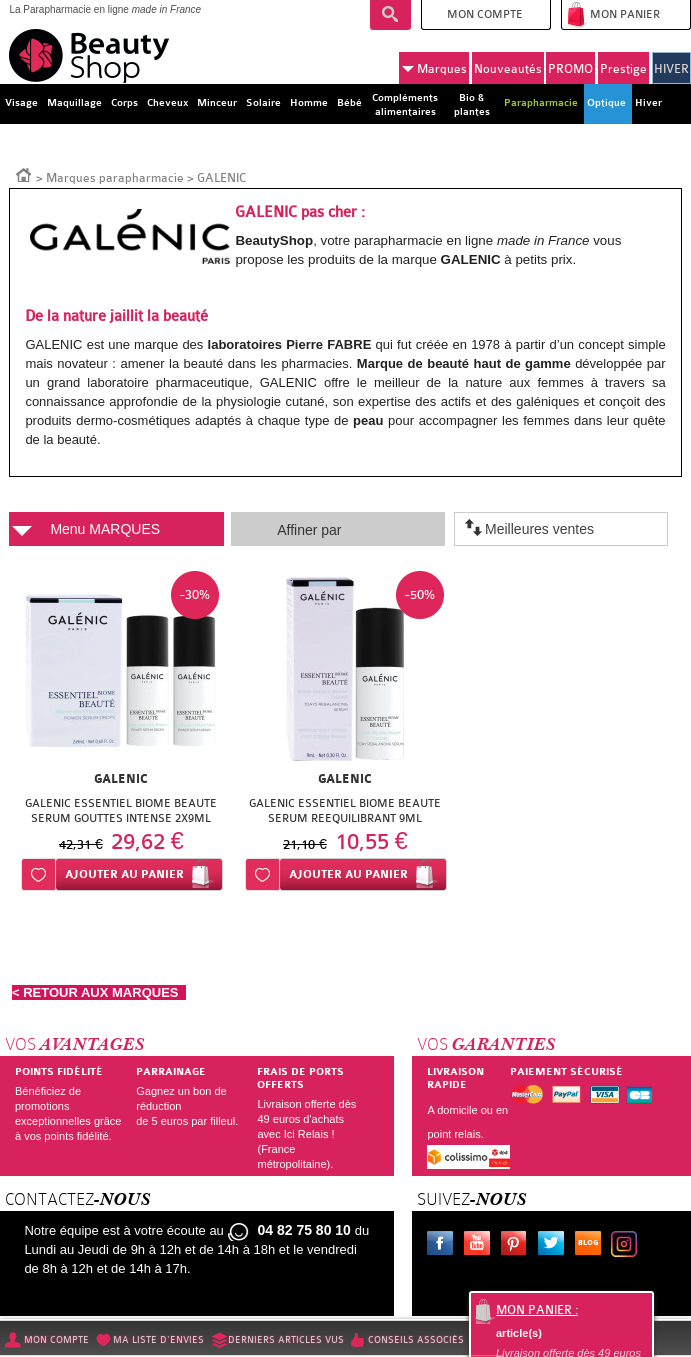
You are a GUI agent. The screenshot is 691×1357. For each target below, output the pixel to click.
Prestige (623, 69)
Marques (434, 69)
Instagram (628, 1246)
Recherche (390, 15)
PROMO (570, 69)
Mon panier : (537, 1310)
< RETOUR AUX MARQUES (99, 992)
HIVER (671, 69)
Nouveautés (508, 69)
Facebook (444, 1246)
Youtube (481, 1246)
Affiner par (309, 530)
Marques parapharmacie (115, 178)
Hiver (648, 103)
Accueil (24, 174)
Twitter (555, 1246)
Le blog (592, 1246)
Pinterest (518, 1246)
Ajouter (124, 874)
